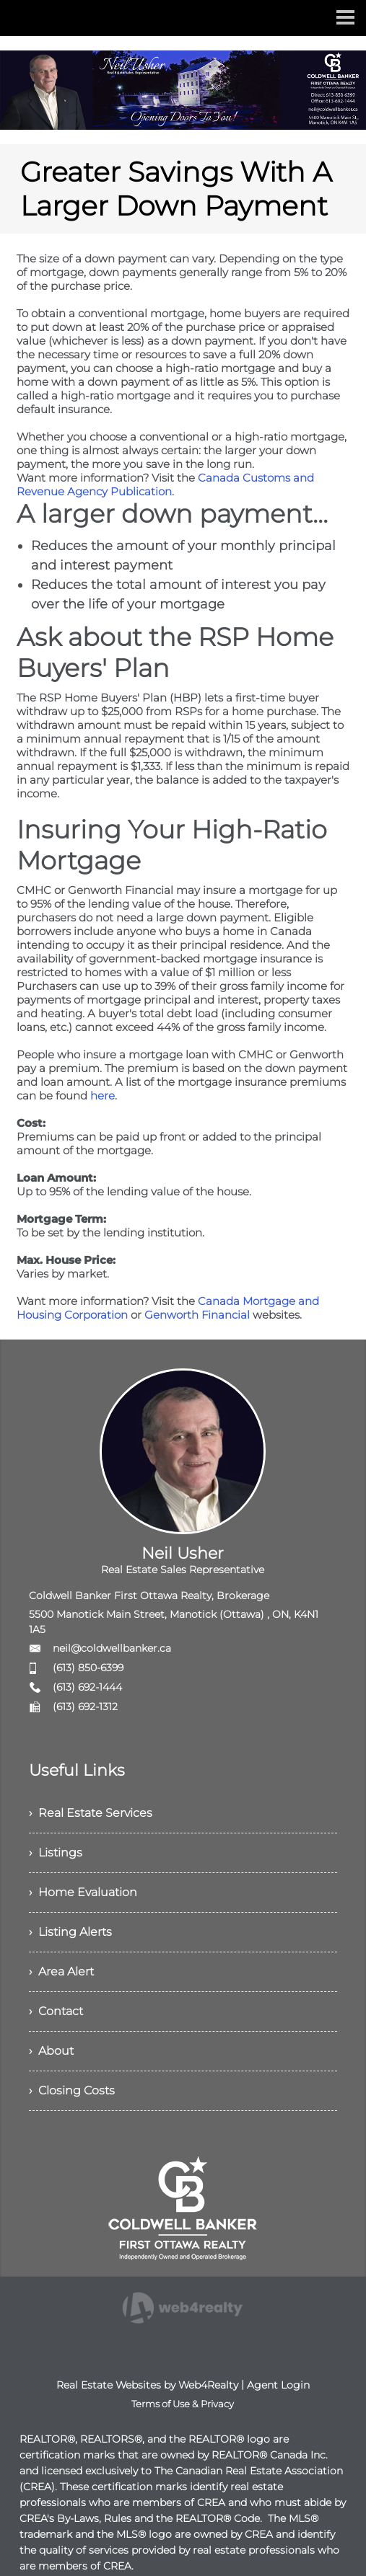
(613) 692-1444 (87, 1687)
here (102, 1095)
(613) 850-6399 (88, 1667)
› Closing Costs (72, 2090)
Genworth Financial (197, 1315)
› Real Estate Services (90, 1813)
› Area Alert (61, 1971)
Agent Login (278, 2384)
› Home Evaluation (83, 1892)
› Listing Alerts (70, 1932)
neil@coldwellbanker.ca (112, 1648)
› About (51, 2051)
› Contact (56, 2011)
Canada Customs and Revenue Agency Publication (165, 484)
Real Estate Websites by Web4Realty (147, 2384)
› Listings (55, 1852)
